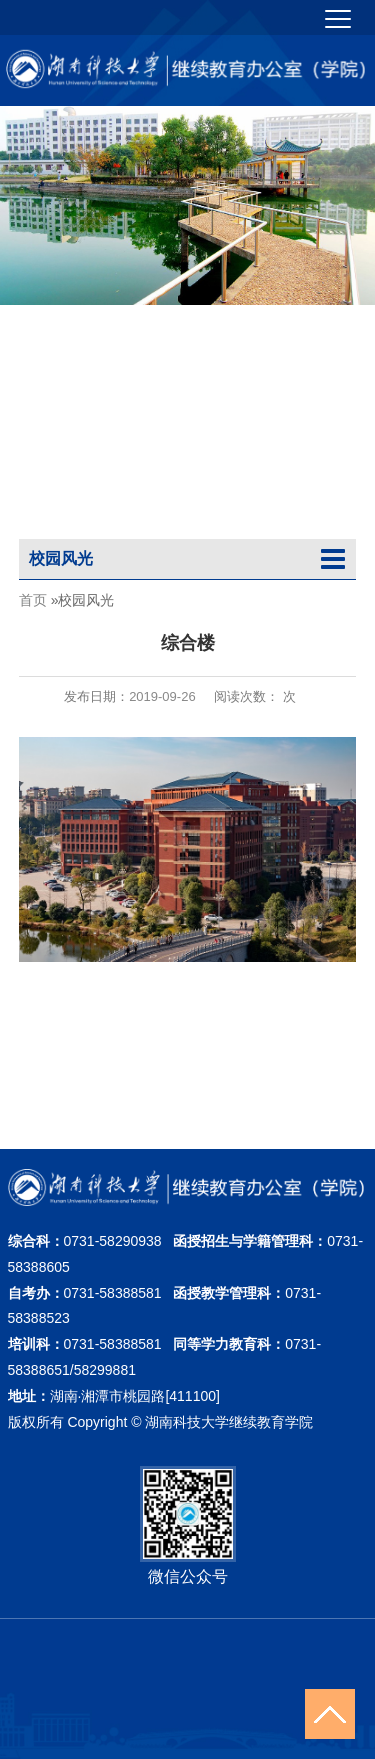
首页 (33, 599)
